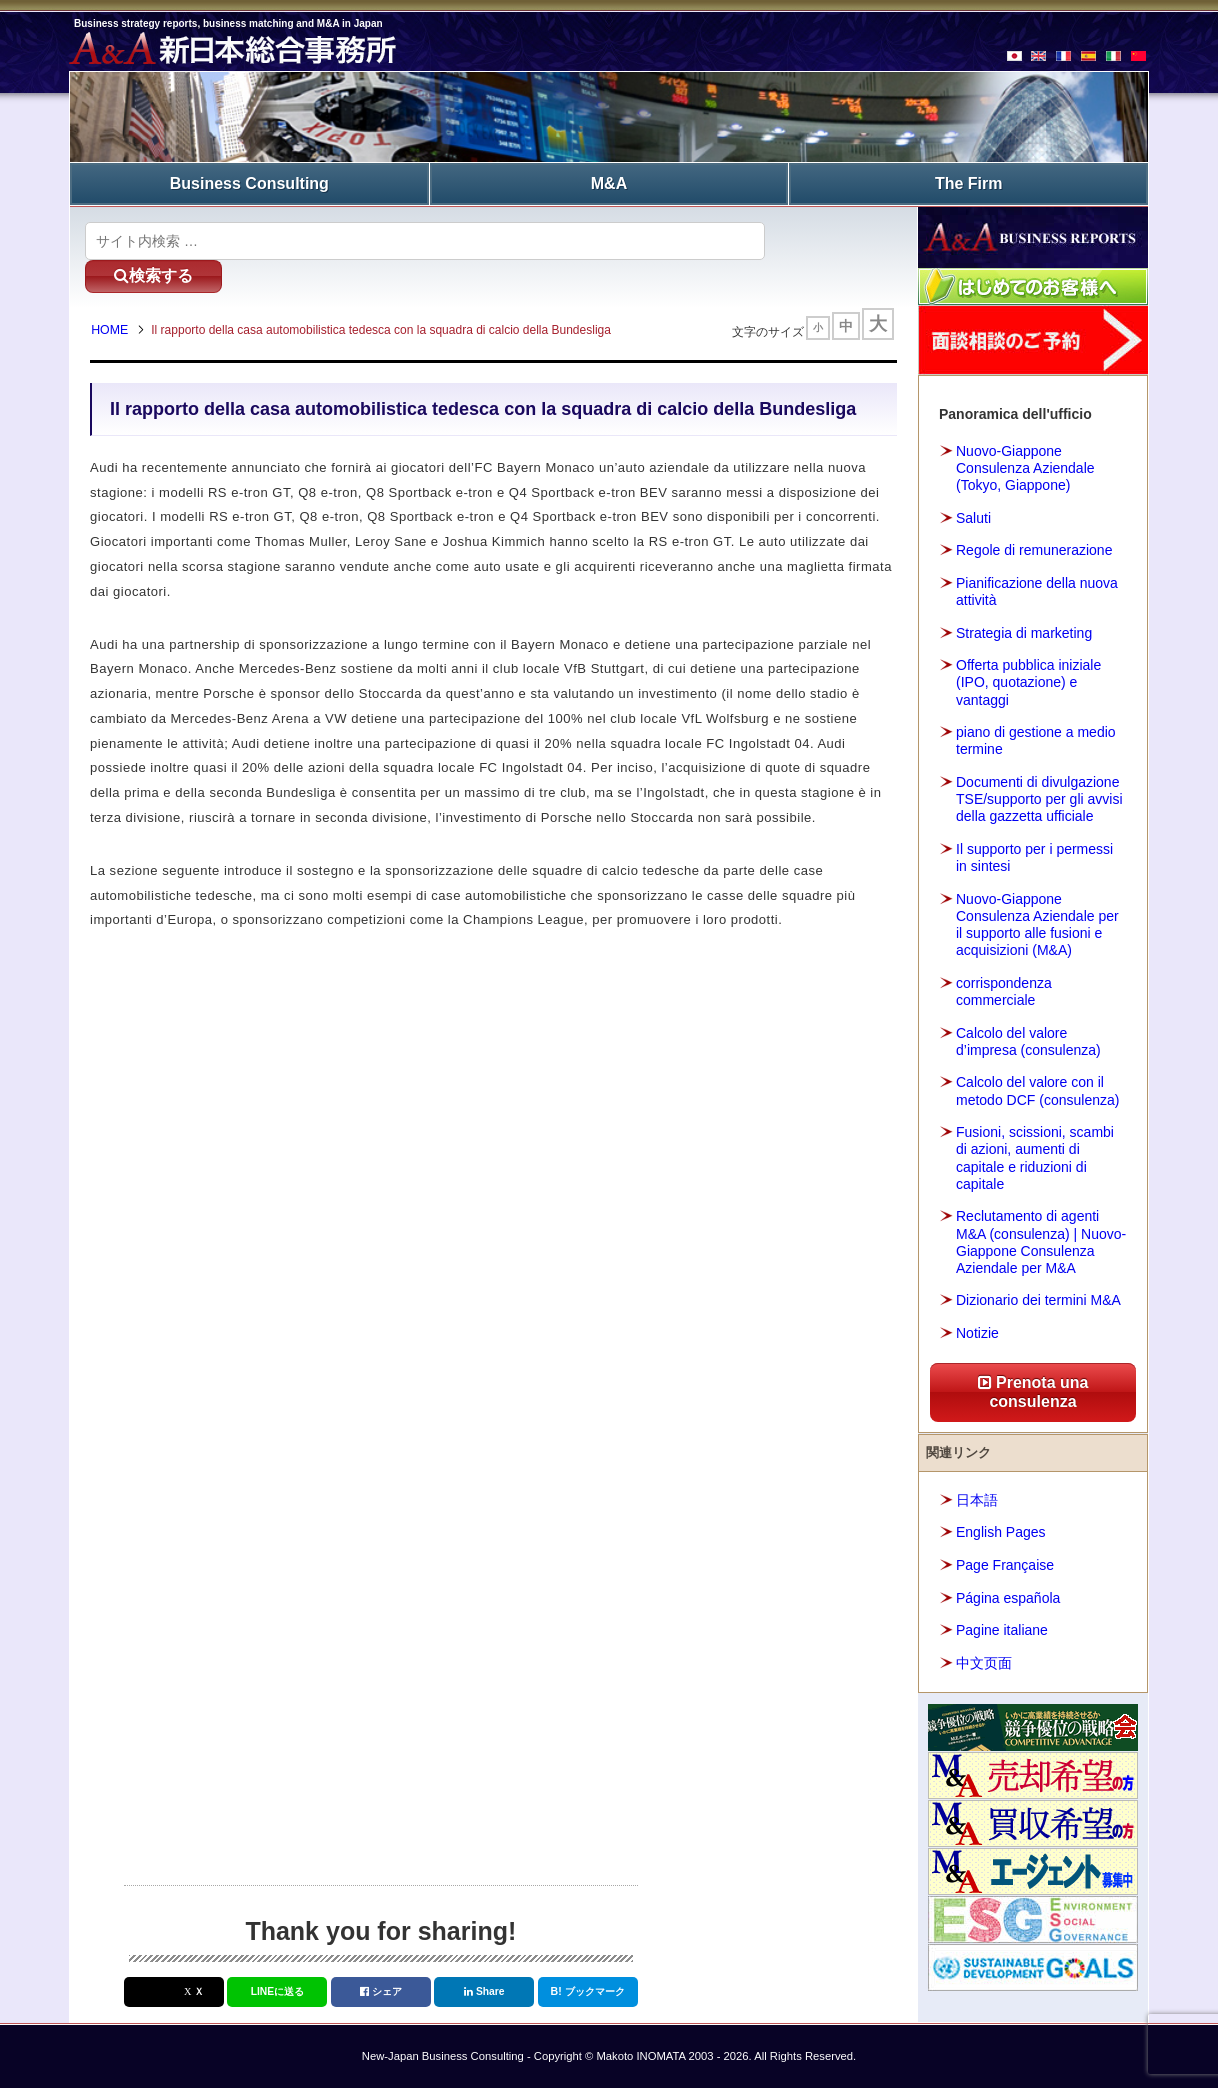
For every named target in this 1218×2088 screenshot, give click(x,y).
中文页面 (984, 1661)
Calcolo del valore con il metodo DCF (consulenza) (1037, 1089)
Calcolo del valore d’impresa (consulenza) (1028, 1039)
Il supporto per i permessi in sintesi (1034, 856)
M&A (609, 182)
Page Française (1005, 1564)
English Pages (1001, 1531)
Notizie (977, 1332)
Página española (1008, 1596)
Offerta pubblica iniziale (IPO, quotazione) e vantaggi (1028, 681)
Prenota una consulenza (1033, 1390)
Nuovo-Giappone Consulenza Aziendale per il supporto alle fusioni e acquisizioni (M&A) (1037, 923)
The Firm (969, 182)
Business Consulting (249, 182)
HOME (113, 298)
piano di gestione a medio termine (1036, 739)
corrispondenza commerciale (1004, 989)
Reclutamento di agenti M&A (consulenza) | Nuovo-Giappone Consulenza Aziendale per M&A (1041, 1241)
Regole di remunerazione (1034, 549)
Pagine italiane (1002, 1629)
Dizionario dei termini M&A (1038, 1299)
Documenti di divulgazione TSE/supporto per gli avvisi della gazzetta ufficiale (1039, 798)
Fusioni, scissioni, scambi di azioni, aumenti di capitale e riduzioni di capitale (1035, 1157)
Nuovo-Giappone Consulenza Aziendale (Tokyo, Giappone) (1025, 467)
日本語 (977, 1499)
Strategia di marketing (1024, 631)
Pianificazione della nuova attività (1037, 590)
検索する (828, 238)
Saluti (973, 516)
